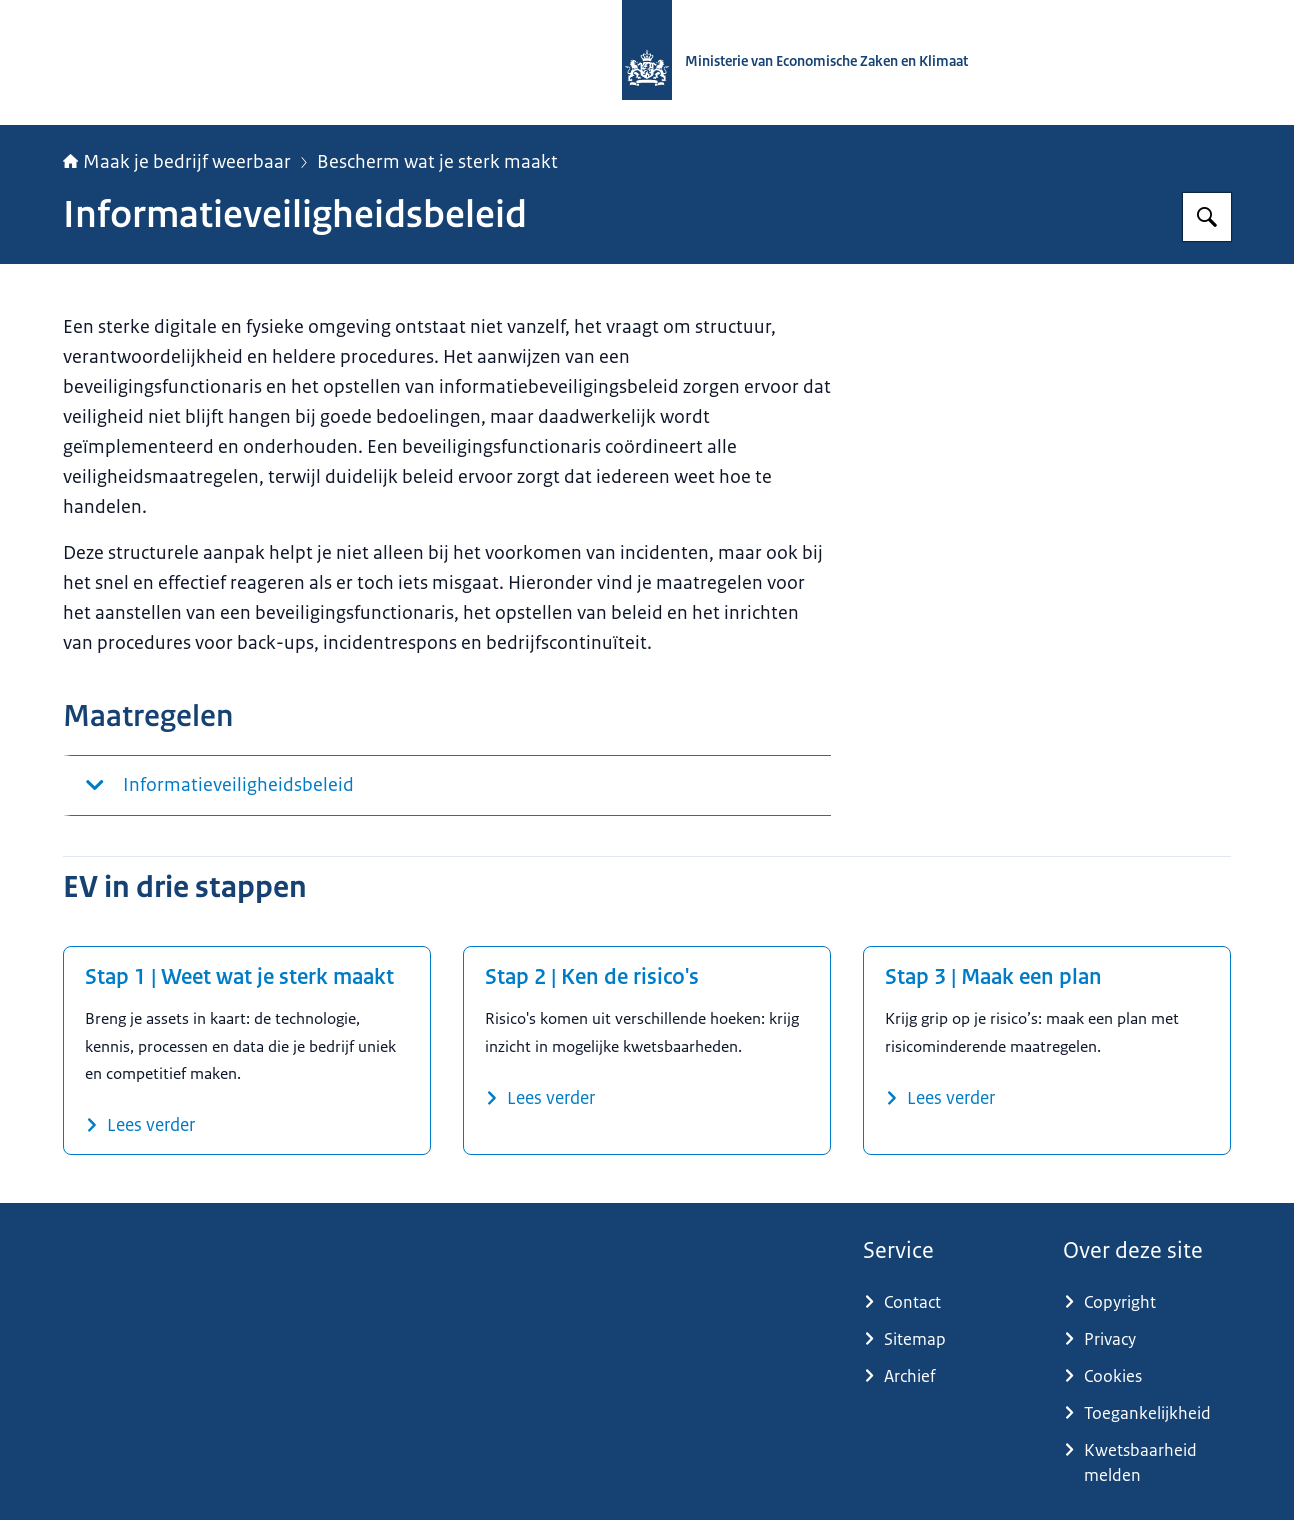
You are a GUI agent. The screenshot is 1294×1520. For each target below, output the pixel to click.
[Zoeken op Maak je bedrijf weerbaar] (1207, 217)
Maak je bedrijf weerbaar (177, 162)
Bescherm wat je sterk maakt (437, 162)
